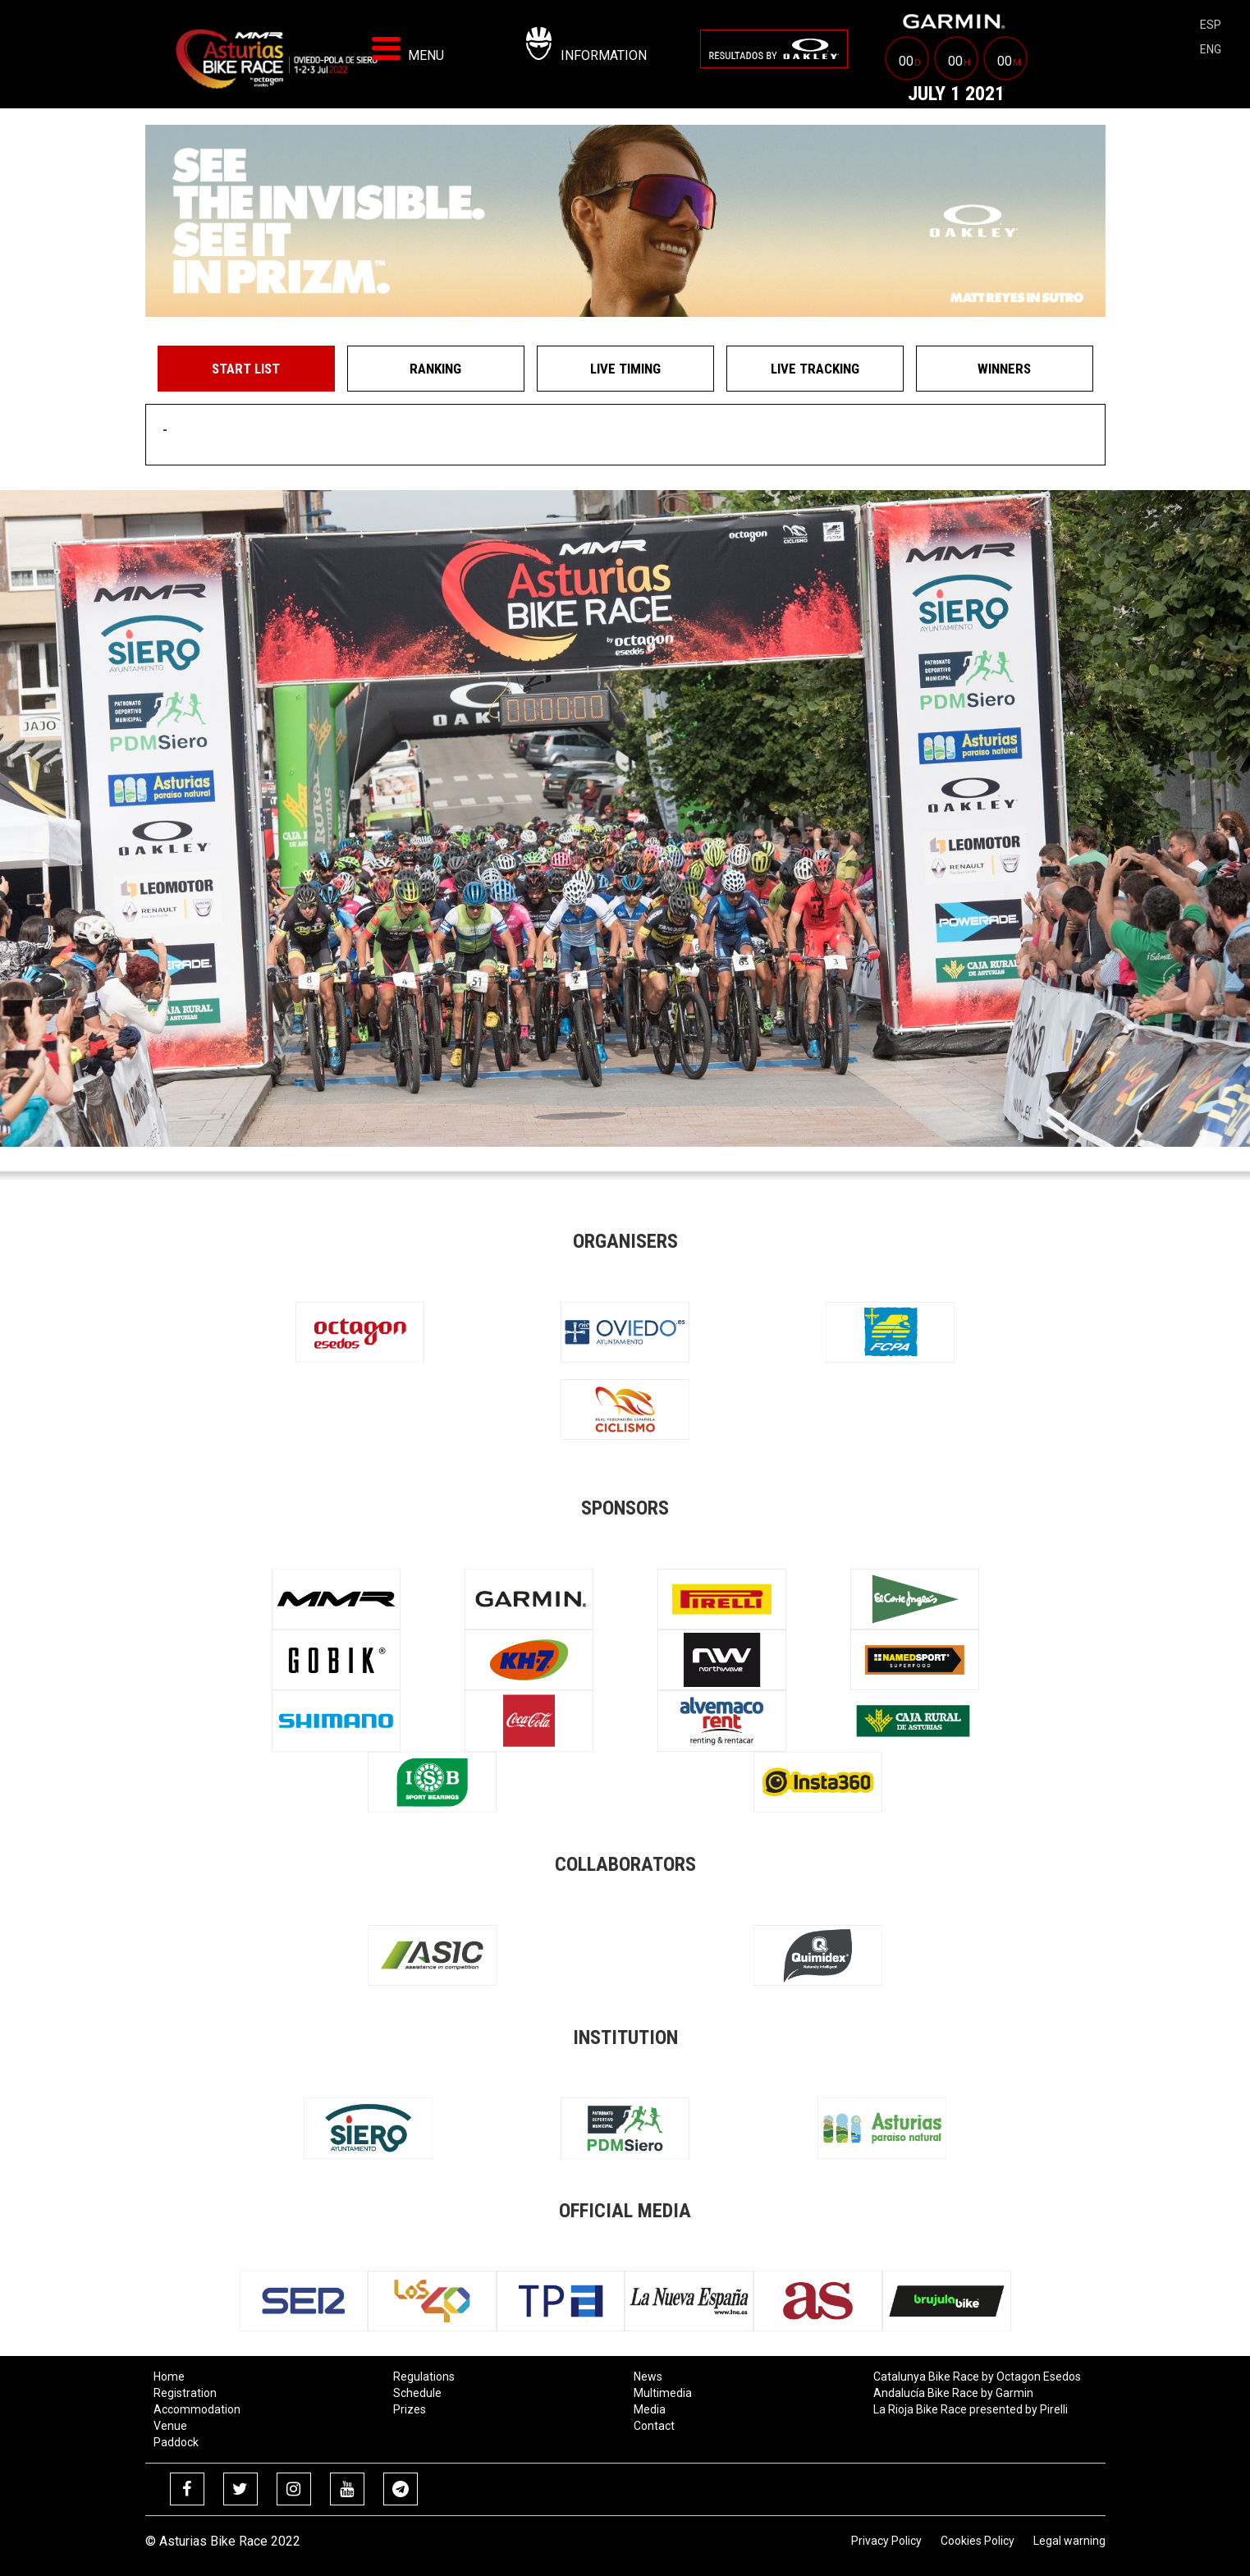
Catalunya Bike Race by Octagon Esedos (977, 2376)
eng (1210, 49)
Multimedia (663, 2393)
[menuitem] (774, 49)
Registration (185, 2393)
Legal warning (1069, 2540)
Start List (246, 368)
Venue (170, 2425)
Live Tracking (815, 368)
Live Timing (625, 368)
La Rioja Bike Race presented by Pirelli (970, 2409)
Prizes (409, 2409)
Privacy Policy (886, 2540)
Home (169, 2376)
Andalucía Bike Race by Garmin (953, 2393)
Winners (1004, 368)
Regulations (424, 2376)
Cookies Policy (977, 2540)
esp (1210, 24)
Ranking (435, 368)
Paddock (176, 2442)
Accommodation (196, 2409)
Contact (654, 2425)
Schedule (417, 2393)
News (648, 2376)
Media (650, 2409)
